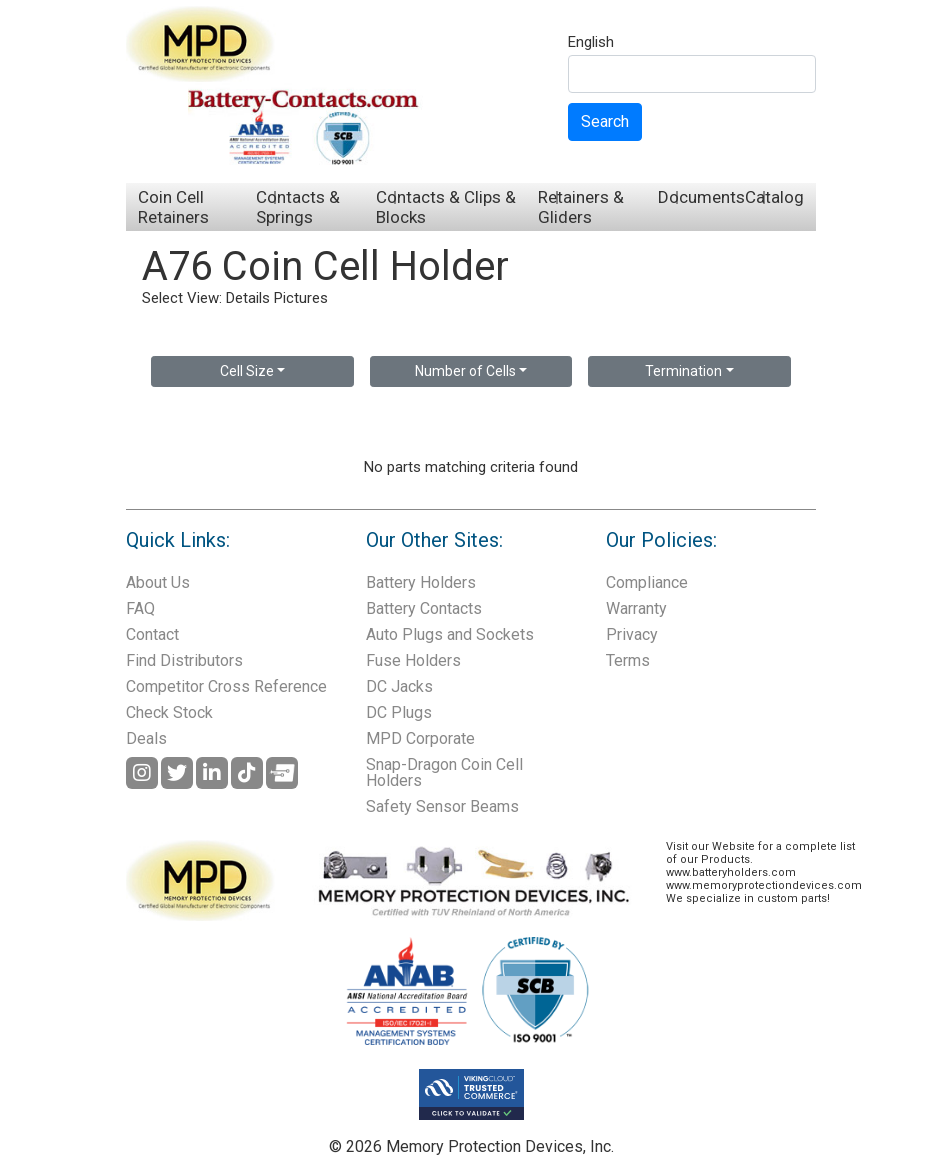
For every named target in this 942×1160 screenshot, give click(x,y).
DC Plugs (399, 712)
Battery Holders (421, 582)
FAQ (140, 608)
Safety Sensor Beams (442, 806)
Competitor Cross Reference (226, 686)
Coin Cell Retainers (173, 207)
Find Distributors (184, 660)
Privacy (632, 634)
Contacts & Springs (298, 207)
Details (248, 298)
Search (605, 121)
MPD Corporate (420, 738)
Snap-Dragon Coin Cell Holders (444, 772)
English (591, 43)
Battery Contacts (424, 608)
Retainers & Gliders (581, 207)
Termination (683, 371)
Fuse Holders (413, 660)
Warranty (636, 608)
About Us (158, 582)
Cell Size (247, 371)
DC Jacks (399, 686)
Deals (146, 738)
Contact (152, 634)
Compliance (647, 582)
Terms (628, 660)
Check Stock (169, 712)
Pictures (301, 298)
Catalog (774, 197)
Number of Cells (465, 371)
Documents (701, 197)
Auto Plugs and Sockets (450, 634)
